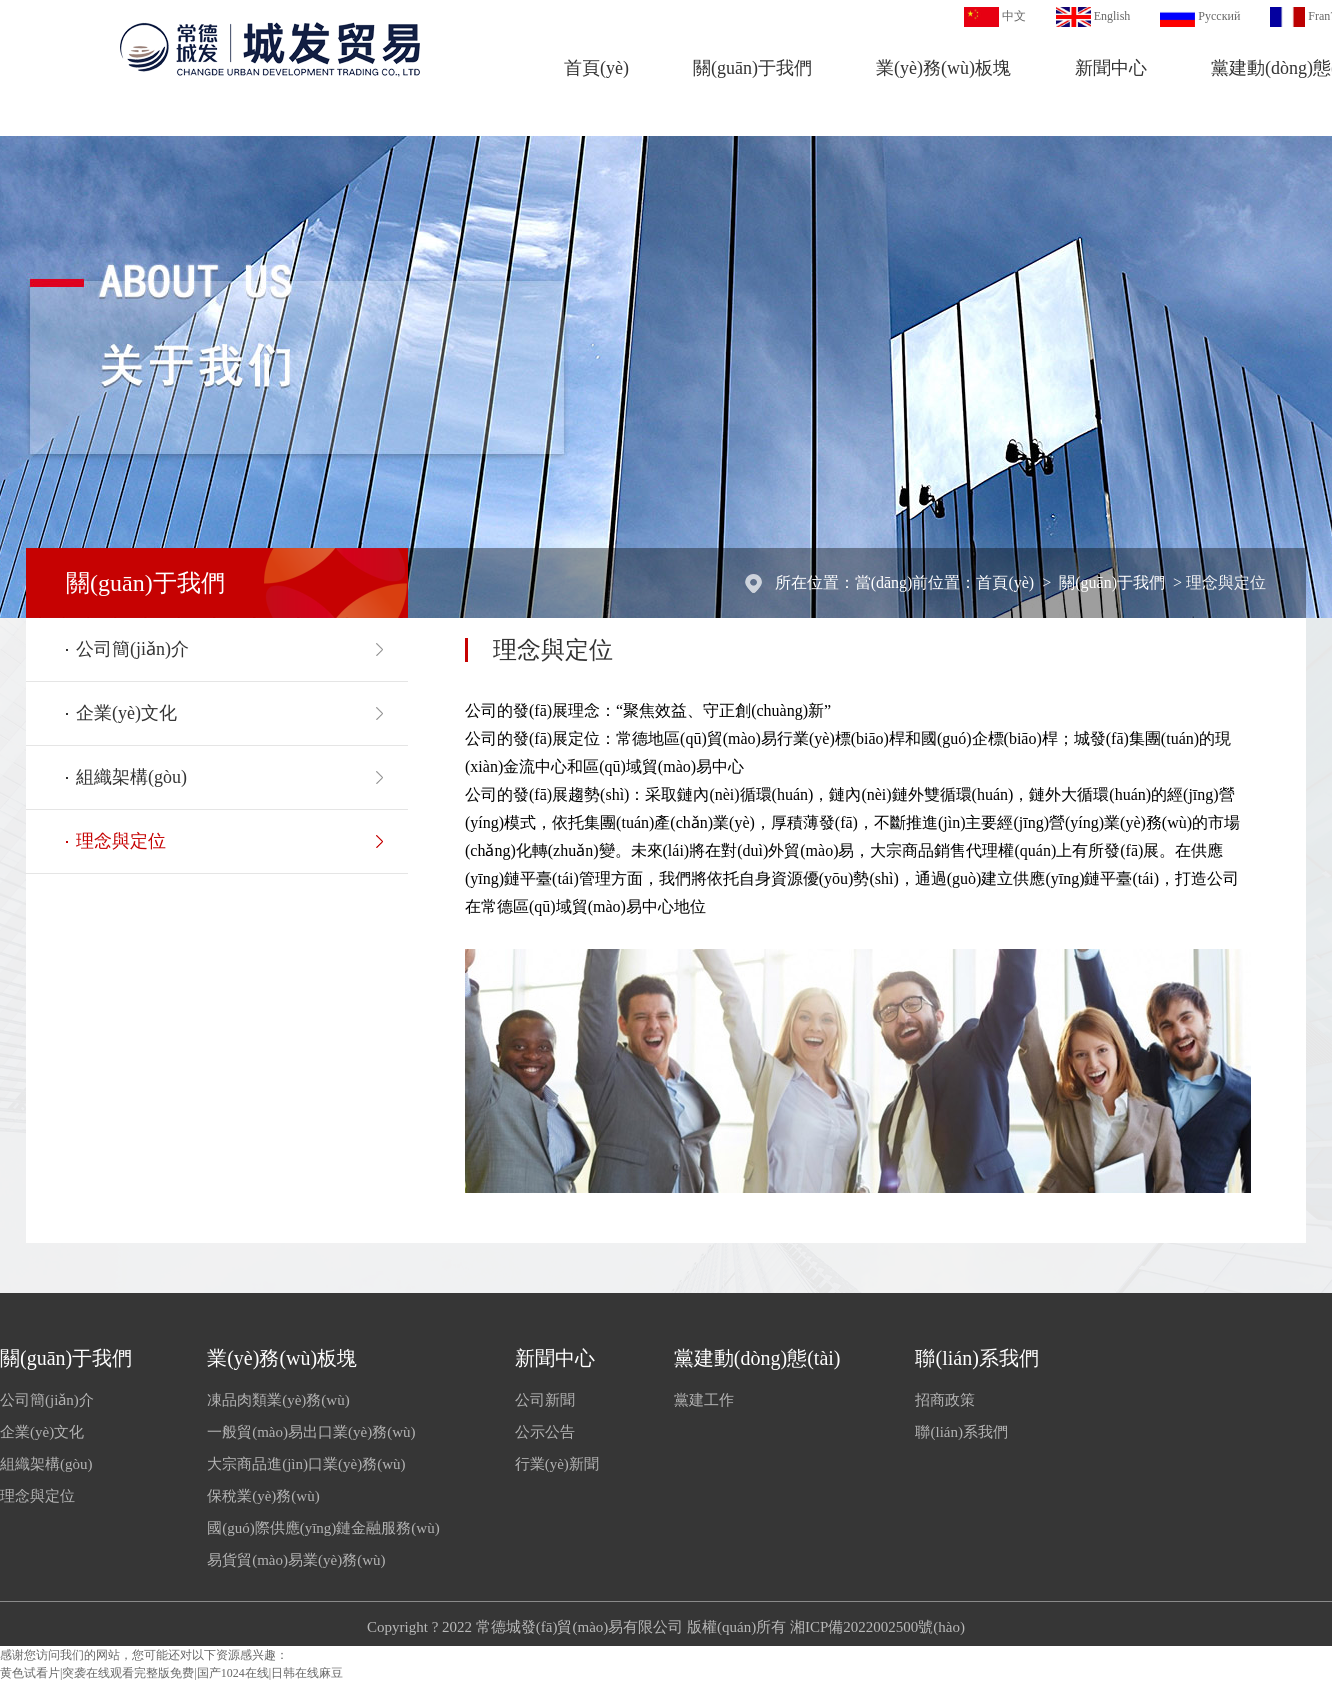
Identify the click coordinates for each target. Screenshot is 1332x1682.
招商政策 (945, 1400)
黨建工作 (704, 1400)
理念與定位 (1226, 582)
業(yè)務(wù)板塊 (943, 68)
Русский (1219, 16)
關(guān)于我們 (752, 68)
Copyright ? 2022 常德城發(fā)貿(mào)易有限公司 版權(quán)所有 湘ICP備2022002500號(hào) (666, 1627)
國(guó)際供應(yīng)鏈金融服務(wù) (323, 1528)
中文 (1014, 16)
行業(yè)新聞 (557, 1464)
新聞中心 (1111, 68)
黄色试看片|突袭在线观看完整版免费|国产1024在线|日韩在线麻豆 (171, 1673)
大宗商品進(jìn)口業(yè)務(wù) (306, 1464)
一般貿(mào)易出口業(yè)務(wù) (311, 1432)
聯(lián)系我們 (976, 1358)
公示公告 (545, 1432)
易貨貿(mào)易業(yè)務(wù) (296, 1560)
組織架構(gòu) (131, 777)
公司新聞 (545, 1400)
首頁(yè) (596, 68)
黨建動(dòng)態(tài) (757, 1358)
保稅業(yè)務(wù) (263, 1496)
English (1112, 16)
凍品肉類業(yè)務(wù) (278, 1400)
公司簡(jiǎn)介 (132, 649)
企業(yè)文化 (126, 713)
